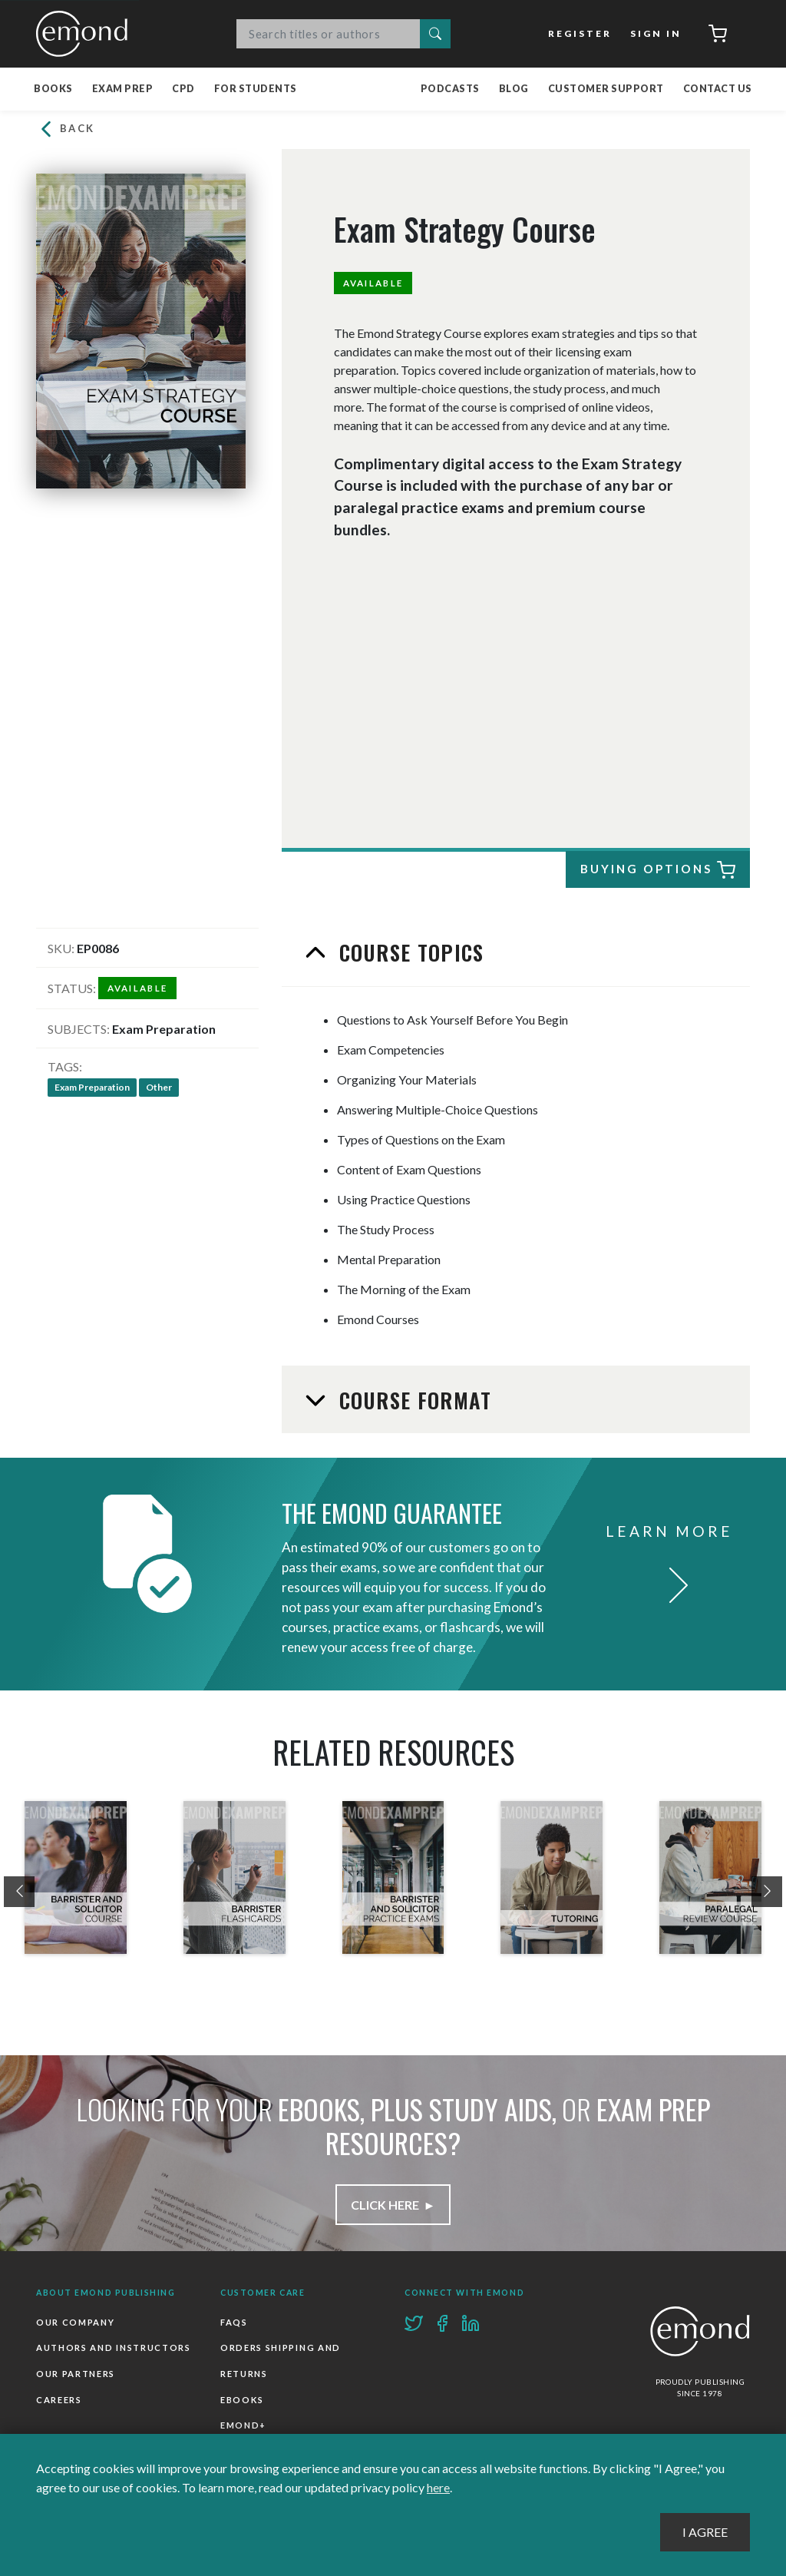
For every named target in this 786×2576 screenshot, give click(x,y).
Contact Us (717, 88)
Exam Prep (123, 88)
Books (53, 88)
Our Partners (75, 2374)
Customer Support (606, 88)
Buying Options (657, 870)
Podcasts (450, 88)
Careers (59, 2400)
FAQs (234, 2322)
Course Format (412, 1400)
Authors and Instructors (113, 2348)
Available (373, 283)
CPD (183, 88)
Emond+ (243, 2425)
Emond (86, 34)
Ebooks (242, 2400)
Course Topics (408, 952)
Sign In (657, 33)
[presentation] (19, 1891)
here (438, 2487)
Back (65, 129)
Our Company (75, 2322)
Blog (514, 88)
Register (581, 33)
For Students (255, 88)
